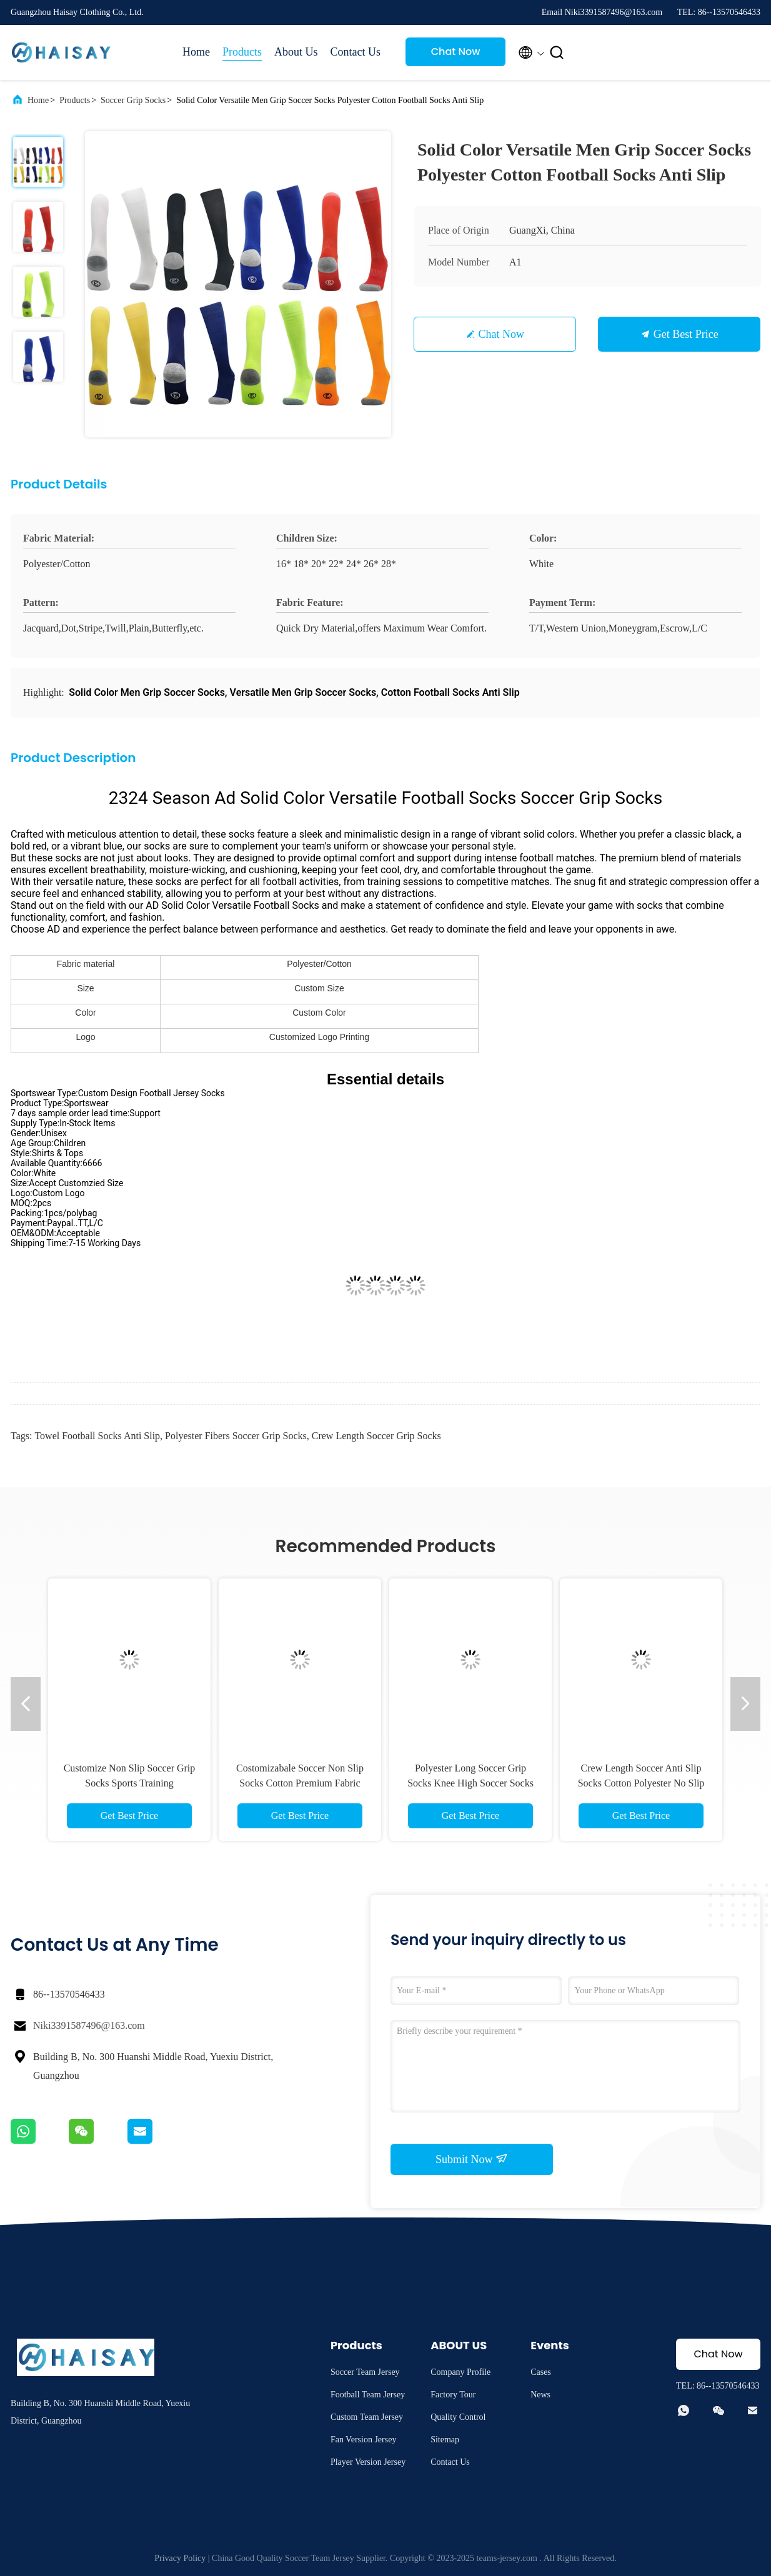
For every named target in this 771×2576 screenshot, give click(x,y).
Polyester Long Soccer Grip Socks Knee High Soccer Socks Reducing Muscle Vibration (470, 1783)
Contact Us (356, 52)
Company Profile (460, 2372)
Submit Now (471, 2159)
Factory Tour (452, 2394)
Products (242, 52)
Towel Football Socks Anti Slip (97, 1435)
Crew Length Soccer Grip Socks (376, 1435)
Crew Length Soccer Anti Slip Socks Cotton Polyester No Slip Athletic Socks (641, 1783)
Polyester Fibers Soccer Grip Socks (236, 1435)
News (540, 2394)
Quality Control (457, 2417)
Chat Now (455, 51)
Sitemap (444, 2439)
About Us (296, 52)
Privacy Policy (180, 2558)
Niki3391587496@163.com (89, 2025)
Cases (540, 2372)
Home (196, 52)
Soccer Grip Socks (133, 100)
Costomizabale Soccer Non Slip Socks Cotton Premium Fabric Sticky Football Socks (300, 1783)
